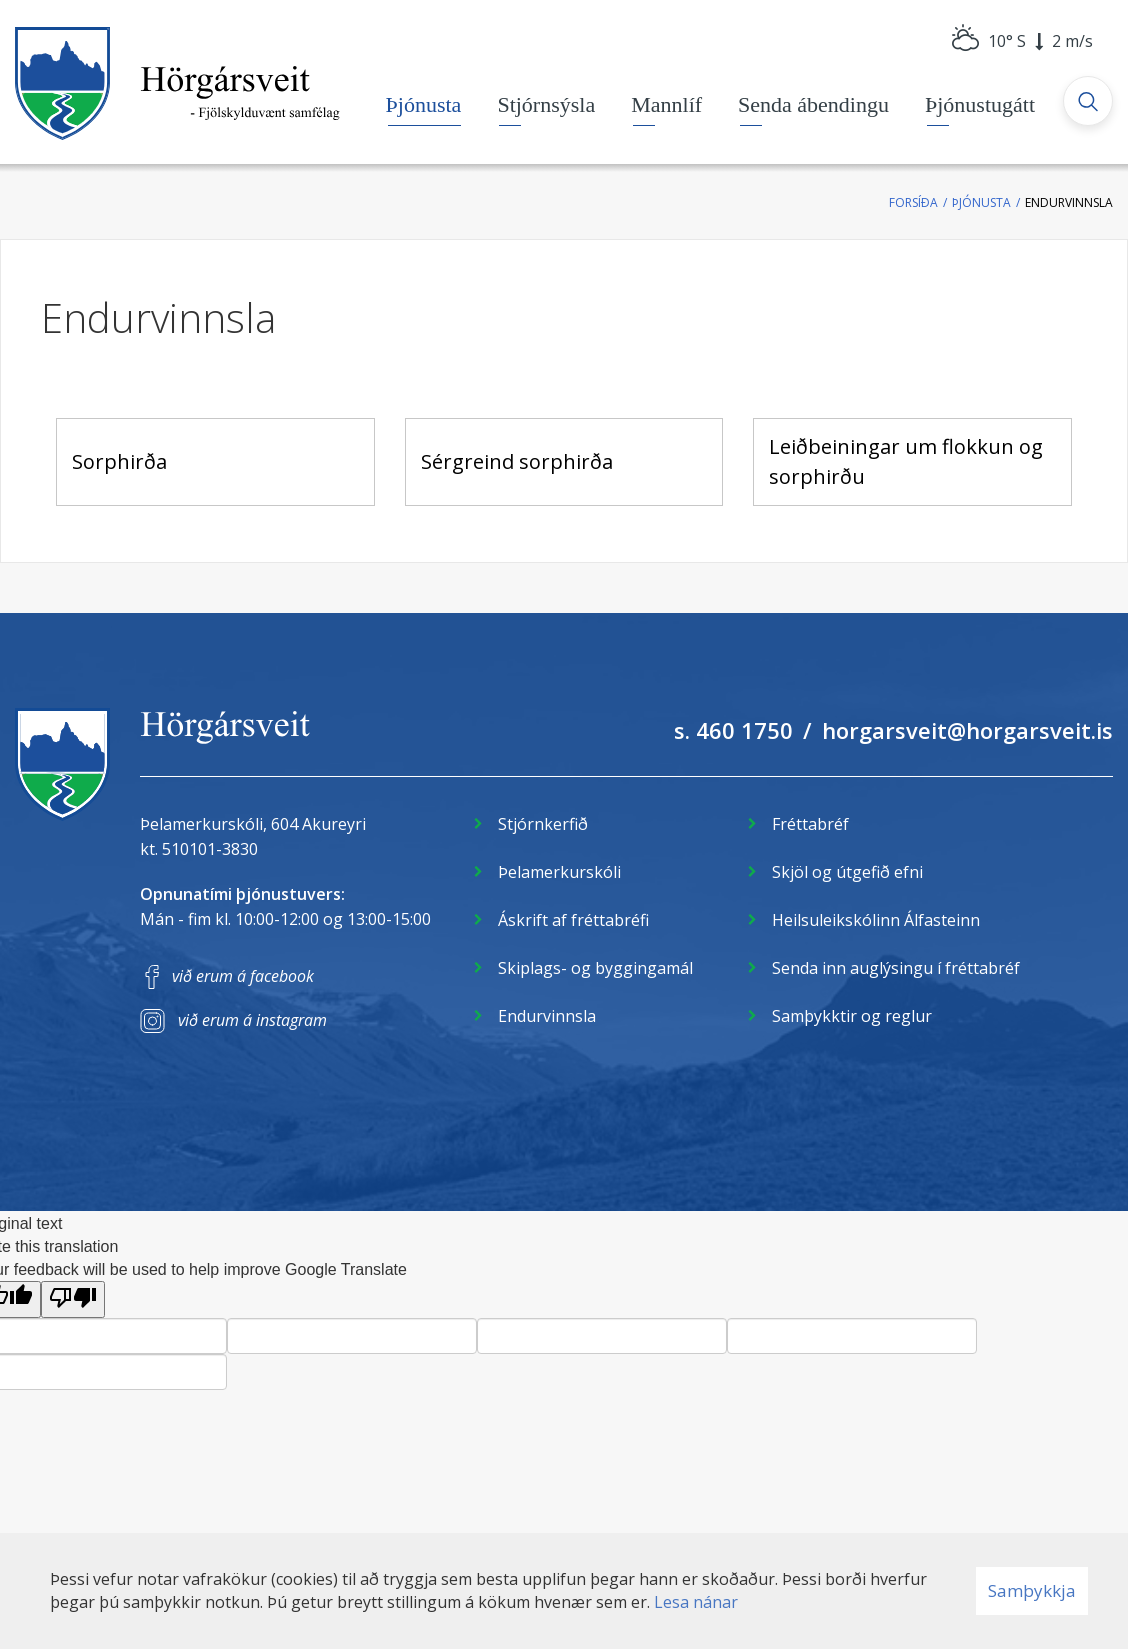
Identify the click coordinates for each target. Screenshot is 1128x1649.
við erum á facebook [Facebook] (243, 976)
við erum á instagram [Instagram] (252, 1020)
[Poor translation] (73, 1299)
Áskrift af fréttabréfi (573, 920)
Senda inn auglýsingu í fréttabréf (896, 968)
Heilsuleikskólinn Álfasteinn (876, 920)
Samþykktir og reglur (852, 1016)
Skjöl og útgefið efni (847, 872)
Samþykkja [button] (1032, 1590)
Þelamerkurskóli (559, 872)
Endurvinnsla (1069, 202)
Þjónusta (981, 202)
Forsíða (913, 202)
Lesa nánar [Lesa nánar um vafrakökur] (696, 1602)
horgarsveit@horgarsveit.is (967, 730)
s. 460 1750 (733, 730)
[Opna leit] (1088, 101)
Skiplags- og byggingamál (595, 968)
